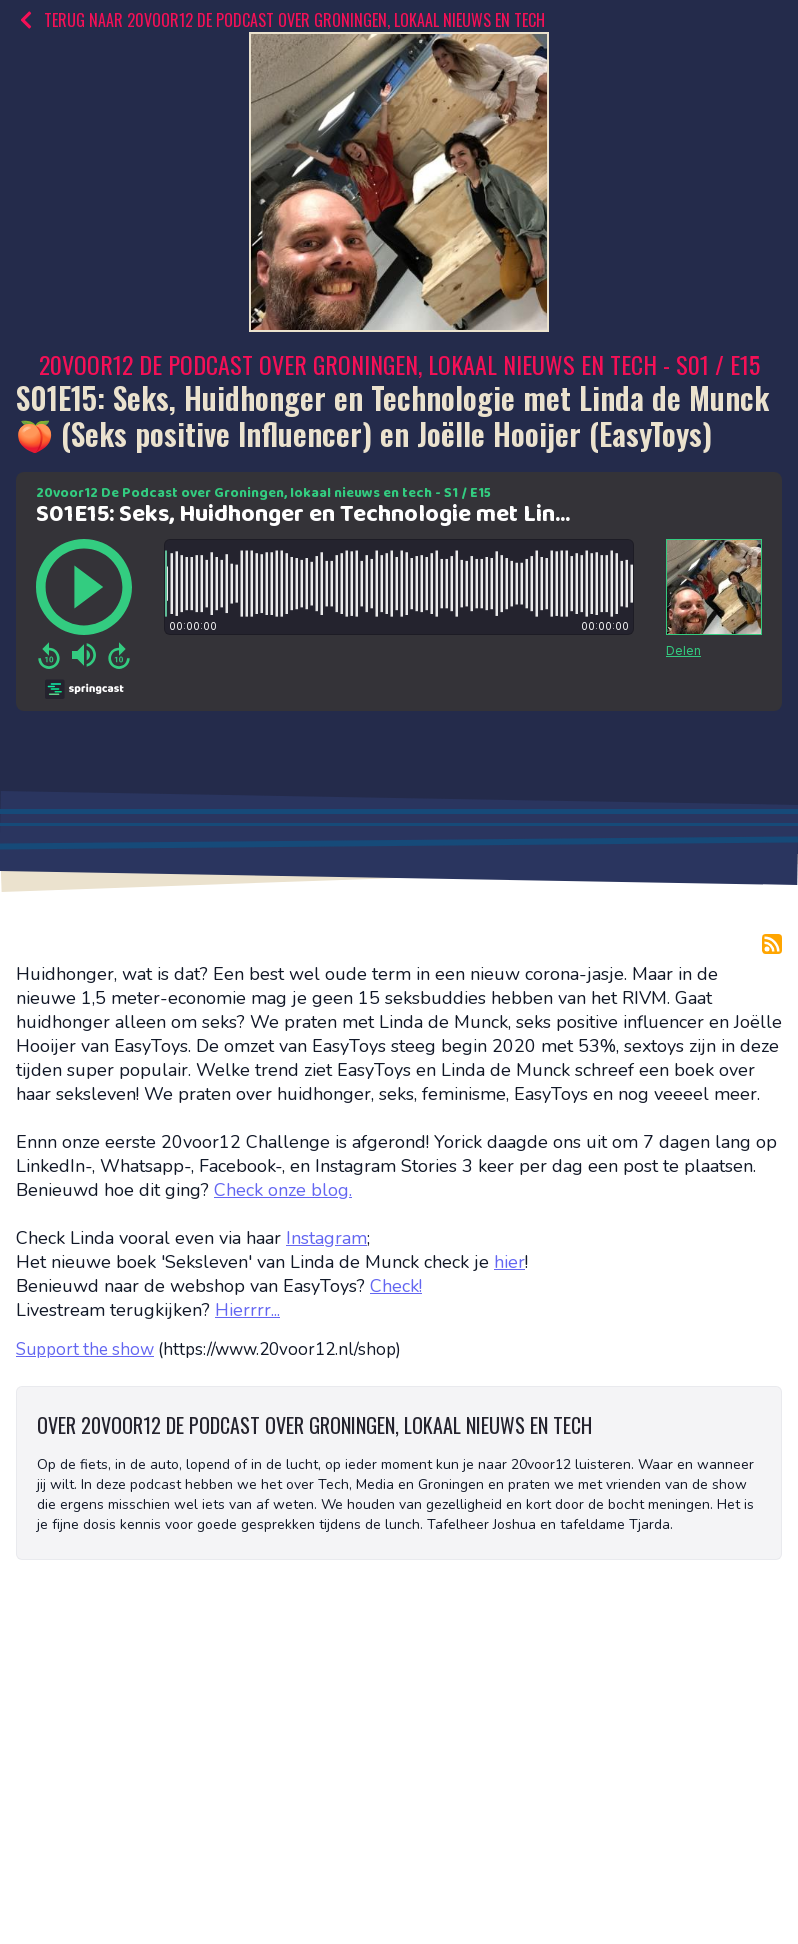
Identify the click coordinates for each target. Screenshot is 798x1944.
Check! (396, 1286)
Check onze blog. (283, 1190)
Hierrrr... (247, 1310)
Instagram (326, 1238)
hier (509, 1262)
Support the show (85, 1349)
